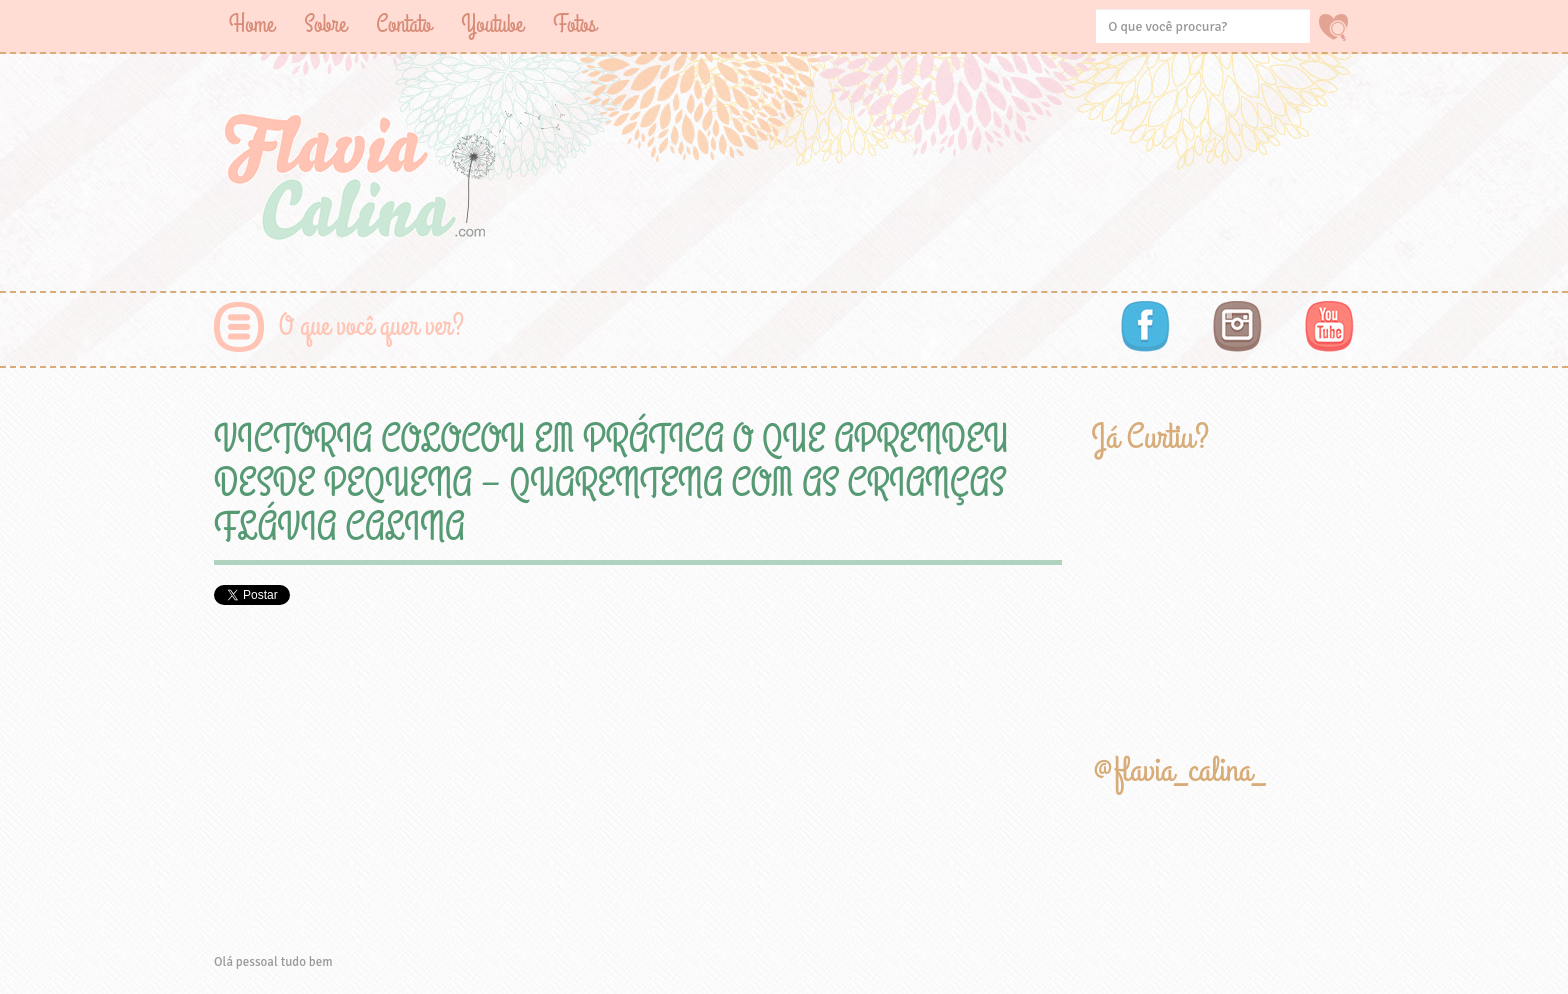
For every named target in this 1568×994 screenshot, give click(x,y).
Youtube (492, 24)
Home (251, 24)
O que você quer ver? (371, 326)
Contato (403, 24)
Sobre (325, 24)
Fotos (574, 24)
